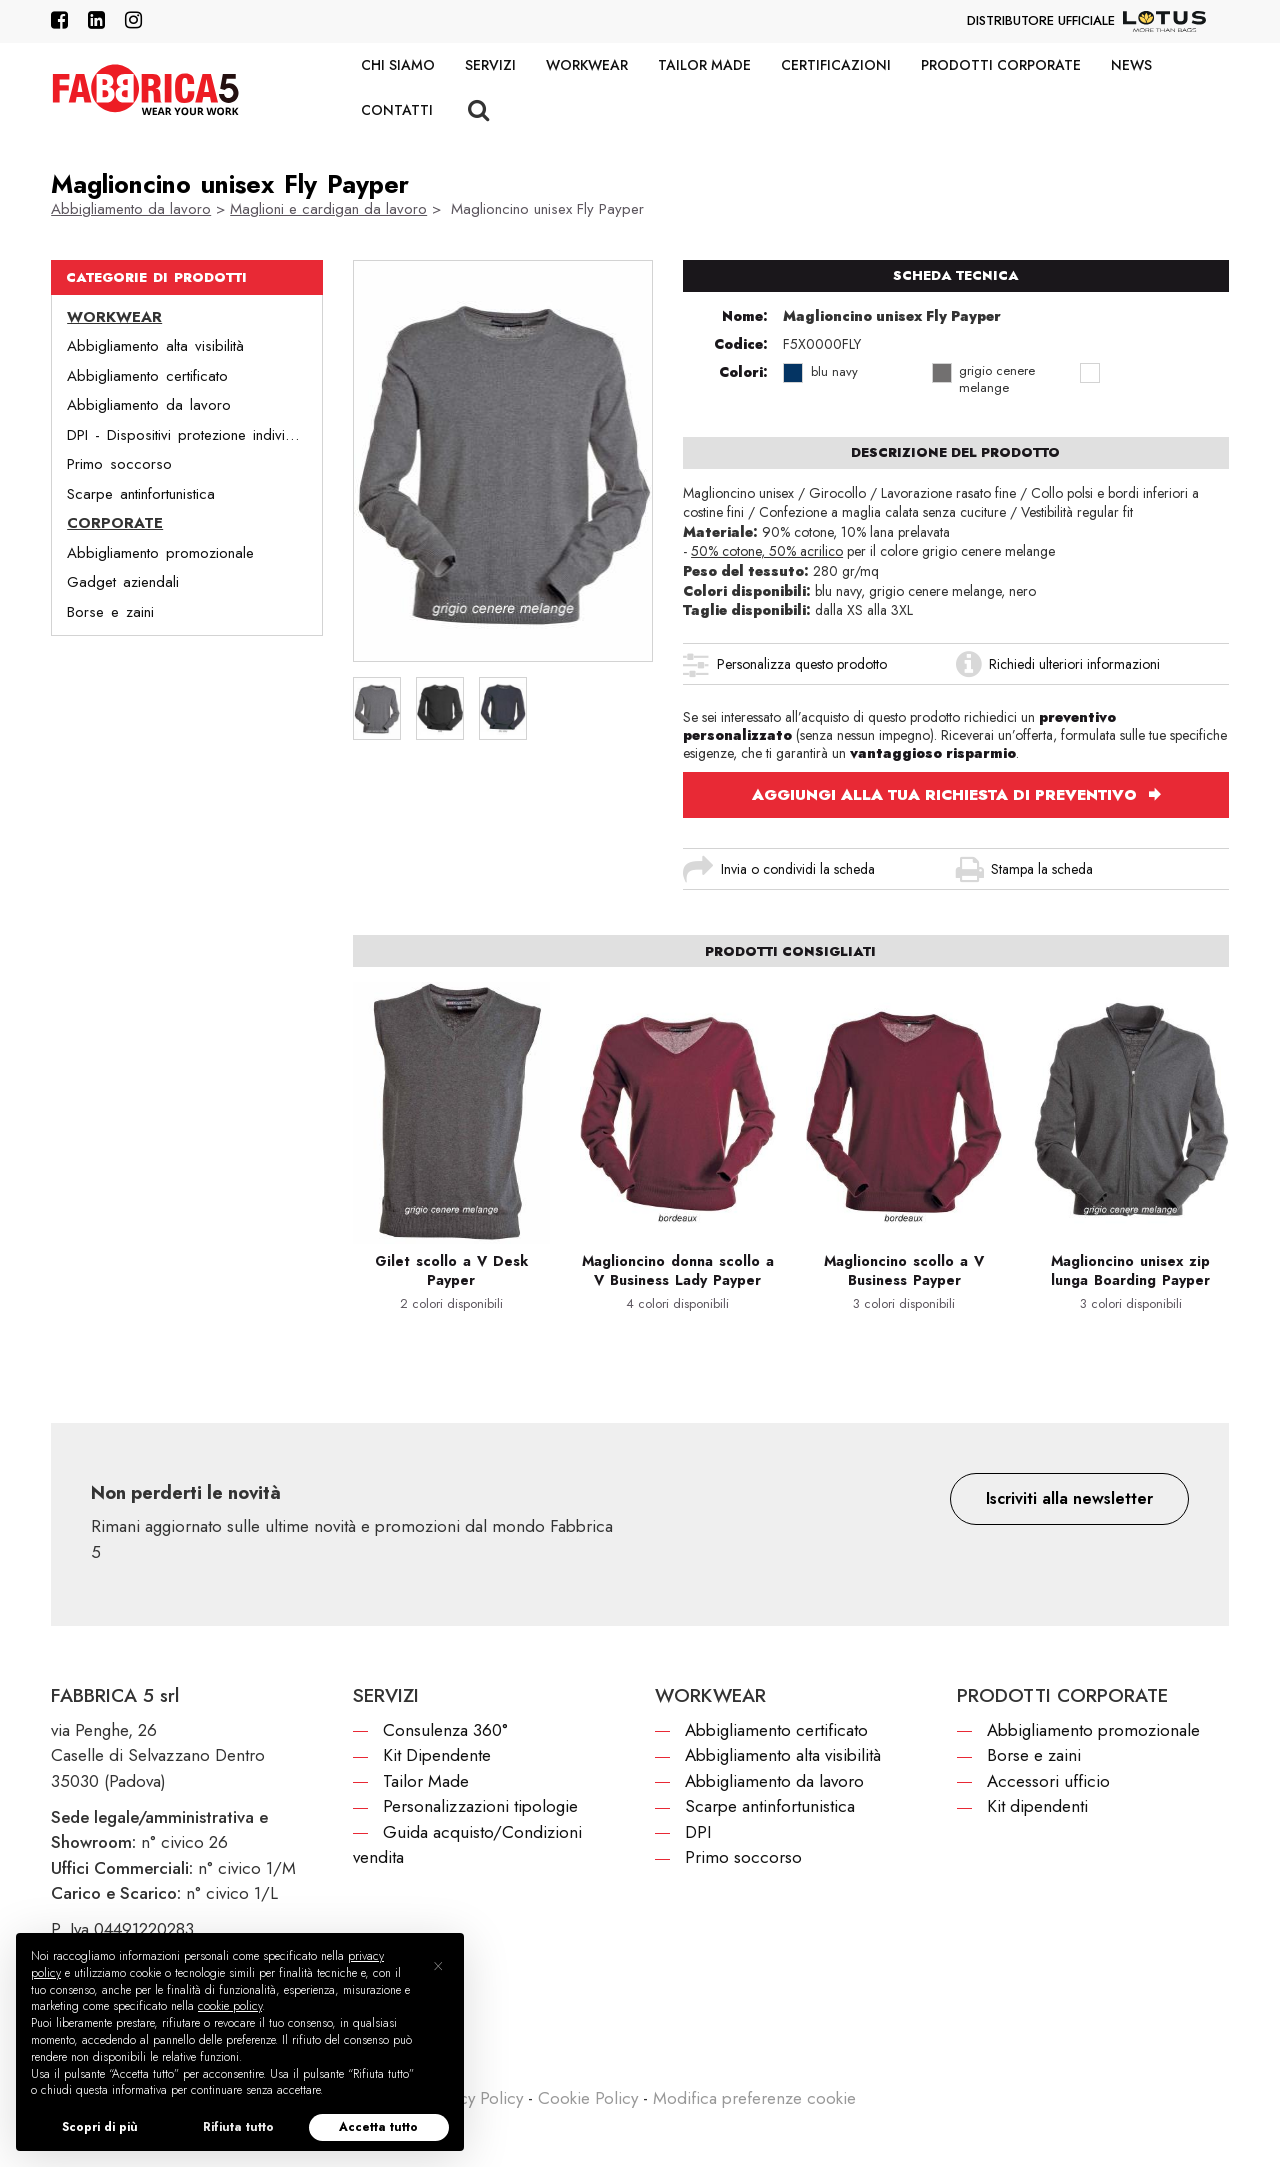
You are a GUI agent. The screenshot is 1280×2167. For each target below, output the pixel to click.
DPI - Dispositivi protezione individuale (193, 435)
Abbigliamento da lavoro (131, 209)
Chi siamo (398, 65)
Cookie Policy (588, 2098)
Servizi (490, 65)
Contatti (397, 110)
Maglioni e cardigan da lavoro (328, 209)
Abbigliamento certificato (147, 376)
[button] (1069, 1499)
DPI (698, 1832)
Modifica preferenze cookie (754, 2098)
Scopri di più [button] (100, 2127)
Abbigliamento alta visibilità (155, 346)
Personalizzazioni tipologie (480, 1806)
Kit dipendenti (1037, 1806)
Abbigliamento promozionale (160, 553)
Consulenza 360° (445, 1730)
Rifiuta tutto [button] (238, 2127)
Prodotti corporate (1001, 65)
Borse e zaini (110, 612)
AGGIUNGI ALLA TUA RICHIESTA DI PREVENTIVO (947, 795)
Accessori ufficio (1048, 1781)
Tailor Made (704, 65)
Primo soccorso (119, 464)
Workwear (587, 65)
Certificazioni (836, 65)
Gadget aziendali (123, 582)
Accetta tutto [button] (378, 2127)
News (1131, 65)
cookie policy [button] (230, 2006)
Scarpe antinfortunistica (141, 494)
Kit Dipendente (437, 1755)
